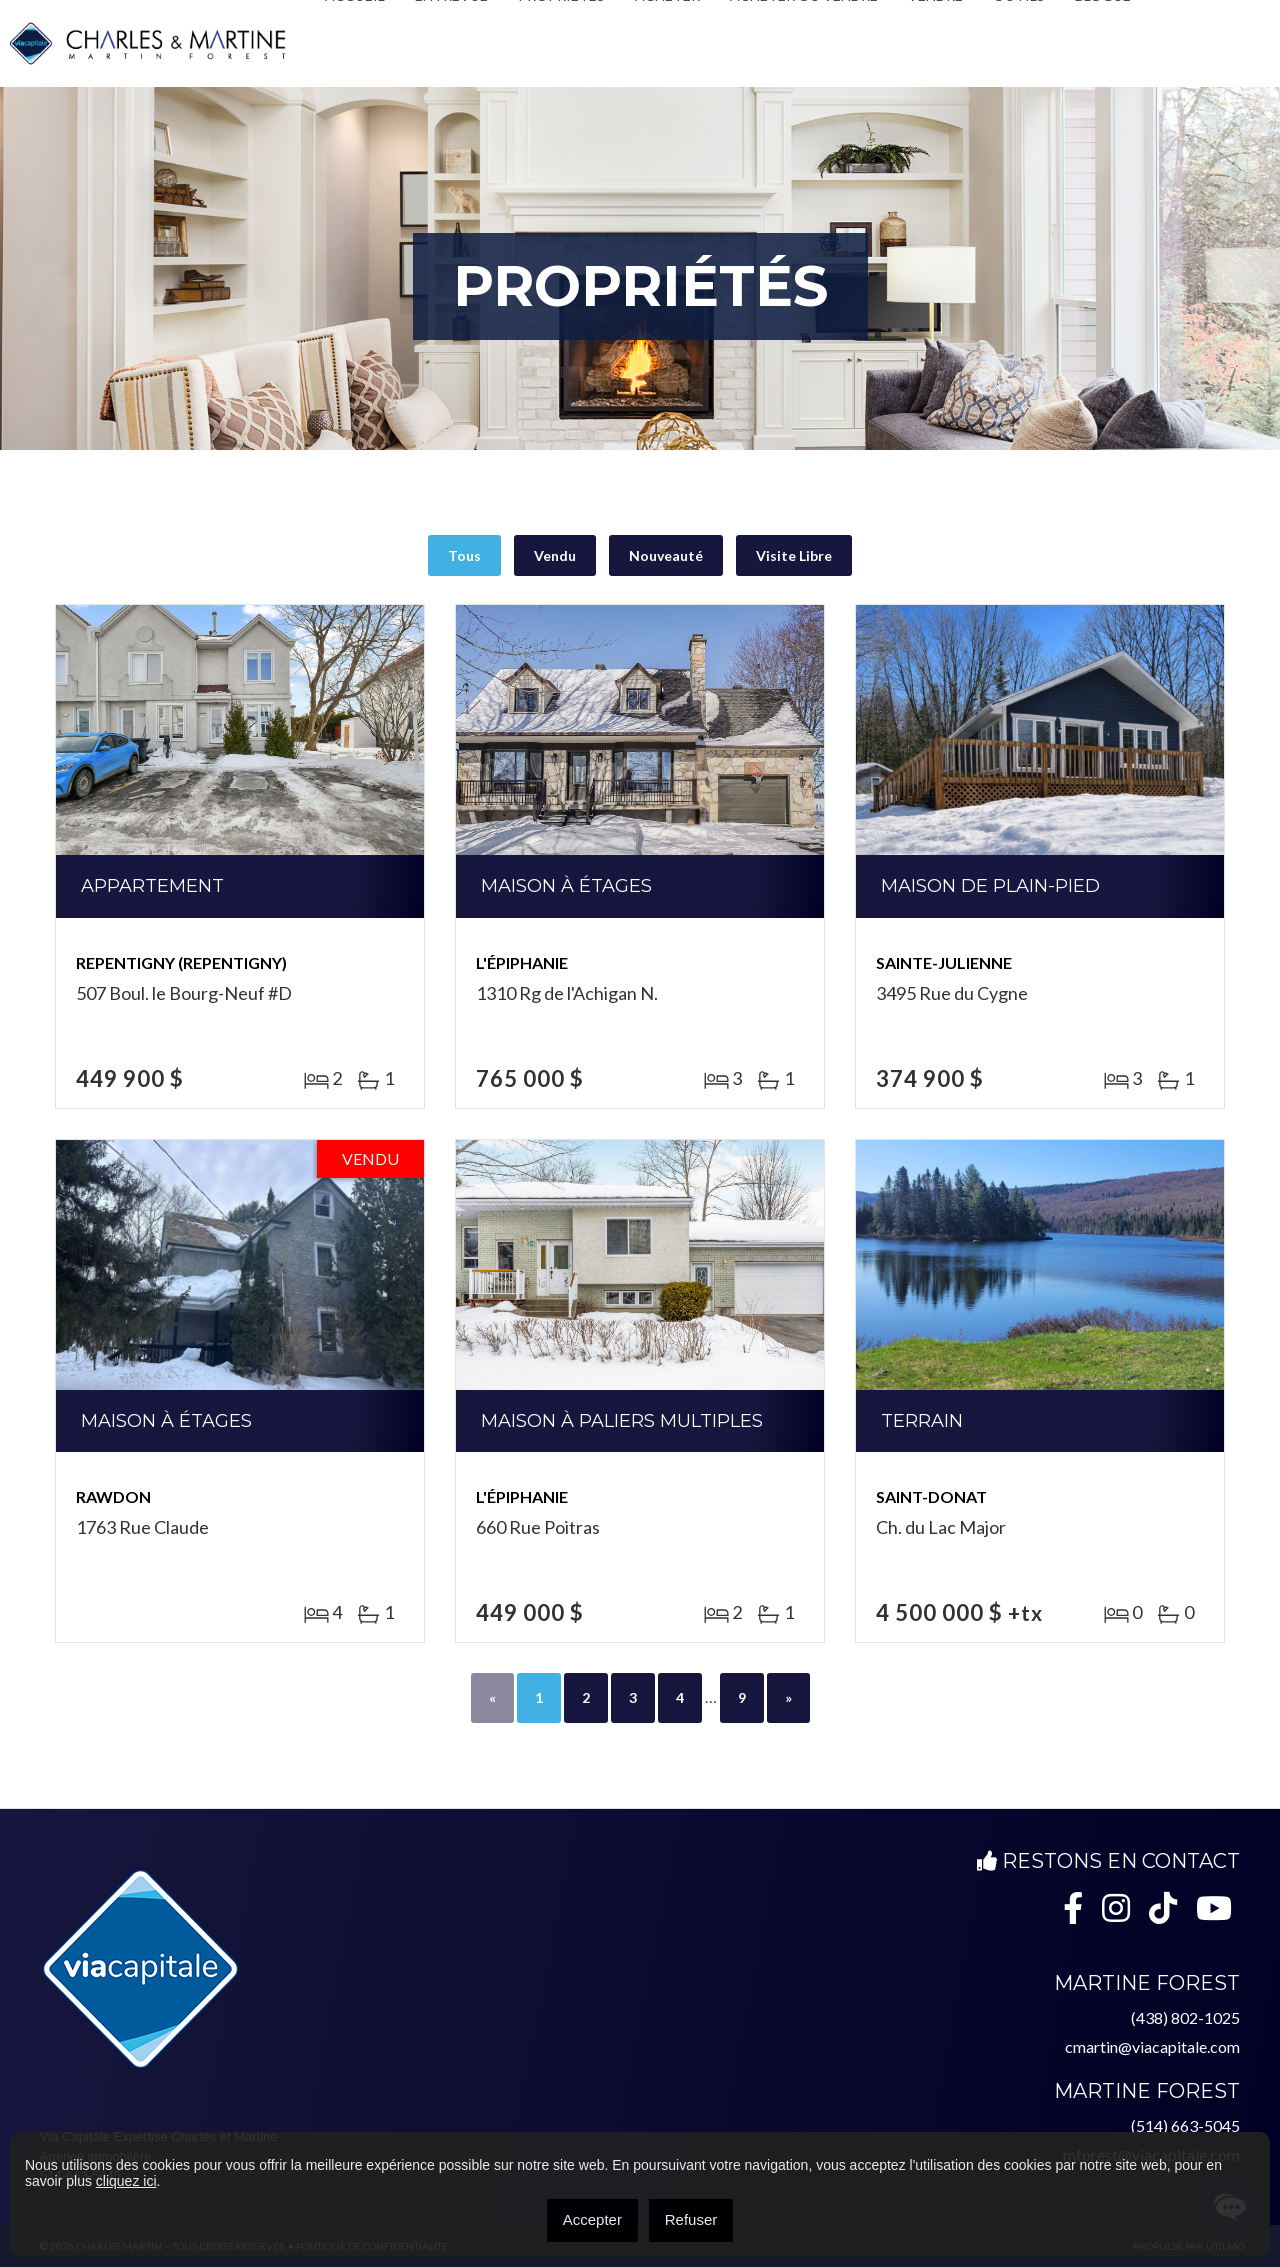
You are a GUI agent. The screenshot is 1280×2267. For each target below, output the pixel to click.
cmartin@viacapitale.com (1152, 2046)
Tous (464, 555)
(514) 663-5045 (1185, 2125)
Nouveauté (666, 555)
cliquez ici (126, 2181)
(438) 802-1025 (1185, 2017)
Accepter (592, 2219)
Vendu (555, 555)
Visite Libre (794, 555)
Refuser (691, 2219)
